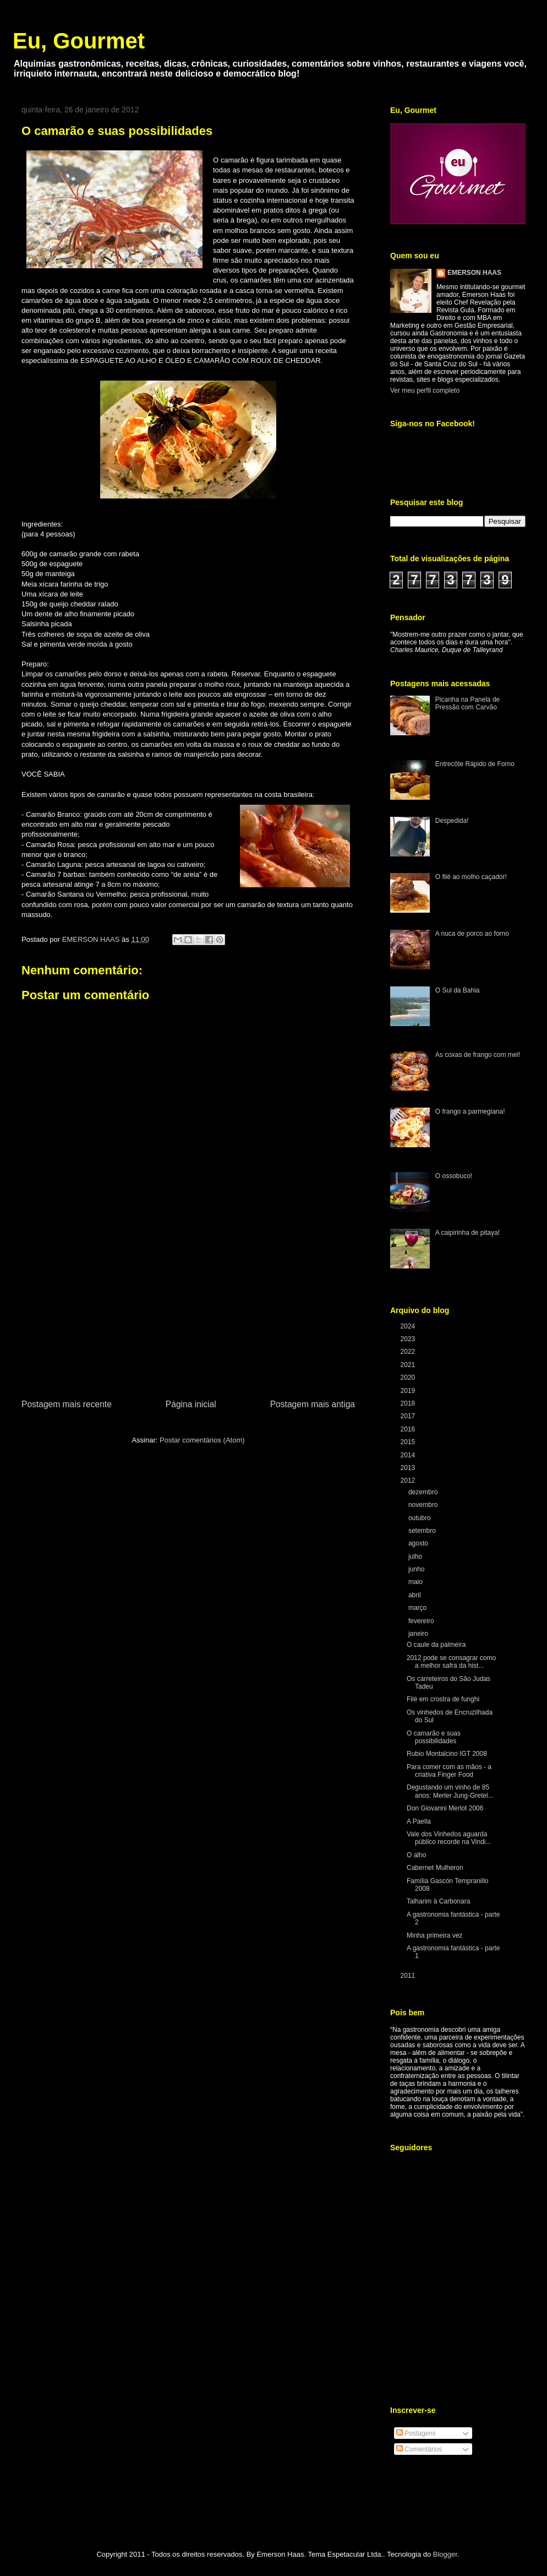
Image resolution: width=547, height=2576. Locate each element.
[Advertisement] (188, 1315)
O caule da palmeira (436, 1644)
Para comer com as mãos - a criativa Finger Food (449, 1770)
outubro (420, 1518)
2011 (409, 1976)
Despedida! (452, 821)
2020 (409, 1377)
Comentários (419, 2449)
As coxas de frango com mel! (478, 1055)
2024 (409, 1326)
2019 (409, 1391)
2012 (409, 1480)
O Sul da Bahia (457, 990)
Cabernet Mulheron (435, 1868)
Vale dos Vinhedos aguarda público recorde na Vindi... (449, 1838)
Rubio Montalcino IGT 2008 (447, 1754)
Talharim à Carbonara (438, 1901)
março (418, 1608)
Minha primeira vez (434, 1935)
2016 (409, 1429)
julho (416, 1556)
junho (417, 1569)
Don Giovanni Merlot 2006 (445, 1808)
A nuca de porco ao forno (472, 933)
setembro (422, 1530)
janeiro (419, 1633)
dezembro (424, 1492)
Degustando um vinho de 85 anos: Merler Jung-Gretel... (450, 1791)
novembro (424, 1505)
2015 (409, 1442)
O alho (416, 1855)
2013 (409, 1468)
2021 (409, 1365)
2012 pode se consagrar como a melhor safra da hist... (451, 1661)
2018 (409, 1403)
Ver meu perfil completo (425, 390)
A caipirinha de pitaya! (467, 1233)
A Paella (419, 1821)
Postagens (416, 2433)
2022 (409, 1351)
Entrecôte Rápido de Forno (475, 764)
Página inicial (191, 1404)
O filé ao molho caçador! (471, 877)
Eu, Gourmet (79, 41)
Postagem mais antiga (312, 1404)
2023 (409, 1339)
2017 (409, 1416)
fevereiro (422, 1621)
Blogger (445, 2554)
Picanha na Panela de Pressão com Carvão (467, 703)
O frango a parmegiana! (470, 1111)
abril (415, 1595)
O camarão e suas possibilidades (434, 1737)
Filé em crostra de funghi (443, 1699)
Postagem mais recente (66, 1404)
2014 (409, 1455)
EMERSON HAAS (474, 272)
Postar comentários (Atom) (202, 1440)
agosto (419, 1543)
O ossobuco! (453, 1176)
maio (416, 1582)
